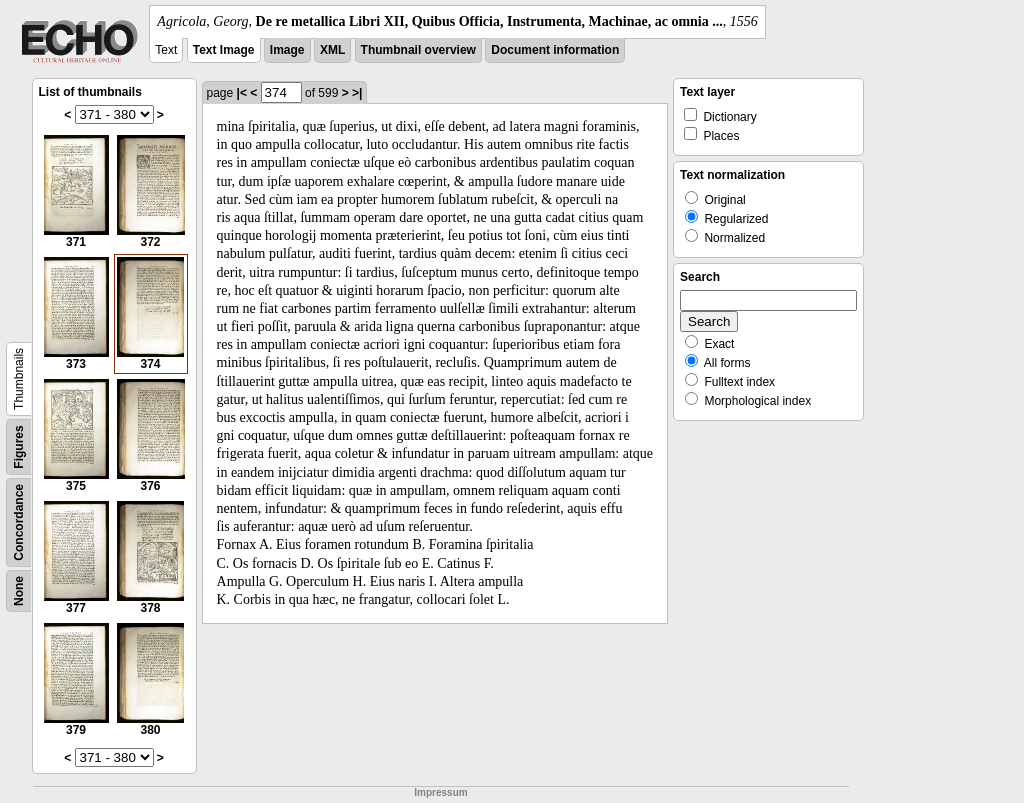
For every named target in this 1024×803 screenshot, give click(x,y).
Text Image (224, 50)
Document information (555, 50)
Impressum (440, 792)
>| (357, 93)
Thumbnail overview (418, 50)
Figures (19, 446)
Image (287, 50)
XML (332, 50)
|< (242, 93)
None (19, 591)
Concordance (19, 522)
